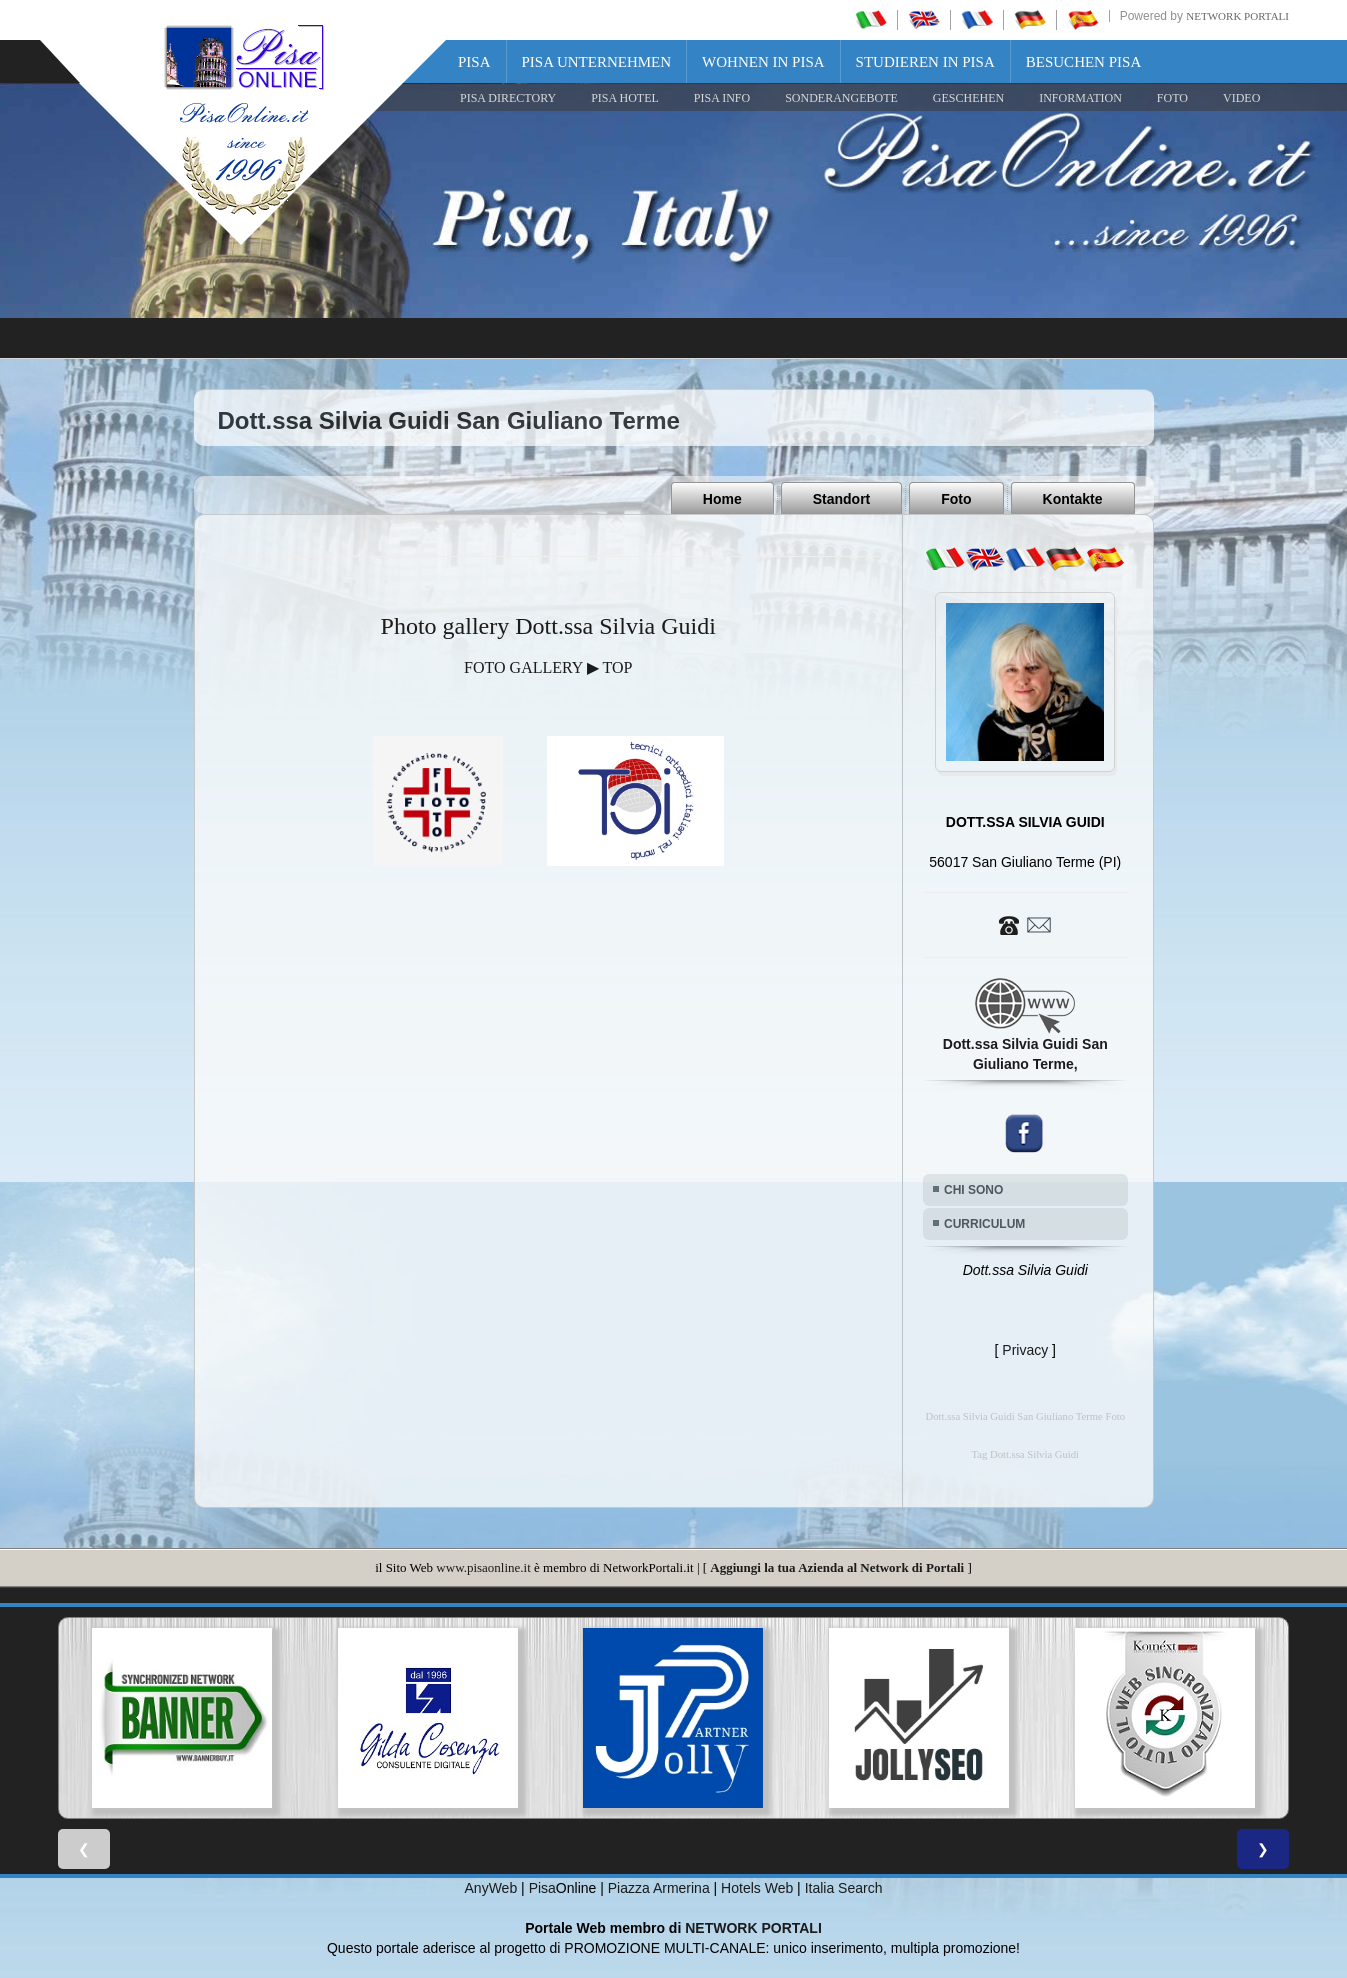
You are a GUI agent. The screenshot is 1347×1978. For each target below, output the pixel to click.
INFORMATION (1080, 98)
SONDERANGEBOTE (841, 98)
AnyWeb (491, 1888)
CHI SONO (973, 1190)
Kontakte (1073, 499)
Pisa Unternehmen (597, 62)
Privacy (1025, 1350)
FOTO (1172, 98)
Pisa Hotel (625, 98)
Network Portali (1237, 16)
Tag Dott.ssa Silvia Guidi (1025, 1454)
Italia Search (844, 1888)
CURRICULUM (984, 1224)
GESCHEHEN (968, 98)
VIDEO (1241, 98)
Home (722, 499)
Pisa (474, 62)
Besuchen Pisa (1083, 62)
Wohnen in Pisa (763, 62)
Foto (956, 499)
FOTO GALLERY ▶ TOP (548, 667)
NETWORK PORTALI (753, 1928)
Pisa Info (722, 98)
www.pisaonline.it (483, 1567)
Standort (842, 499)
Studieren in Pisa (925, 62)
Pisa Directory (508, 98)
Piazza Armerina (659, 1888)
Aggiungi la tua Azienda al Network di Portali (837, 1567)
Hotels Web (757, 1888)
